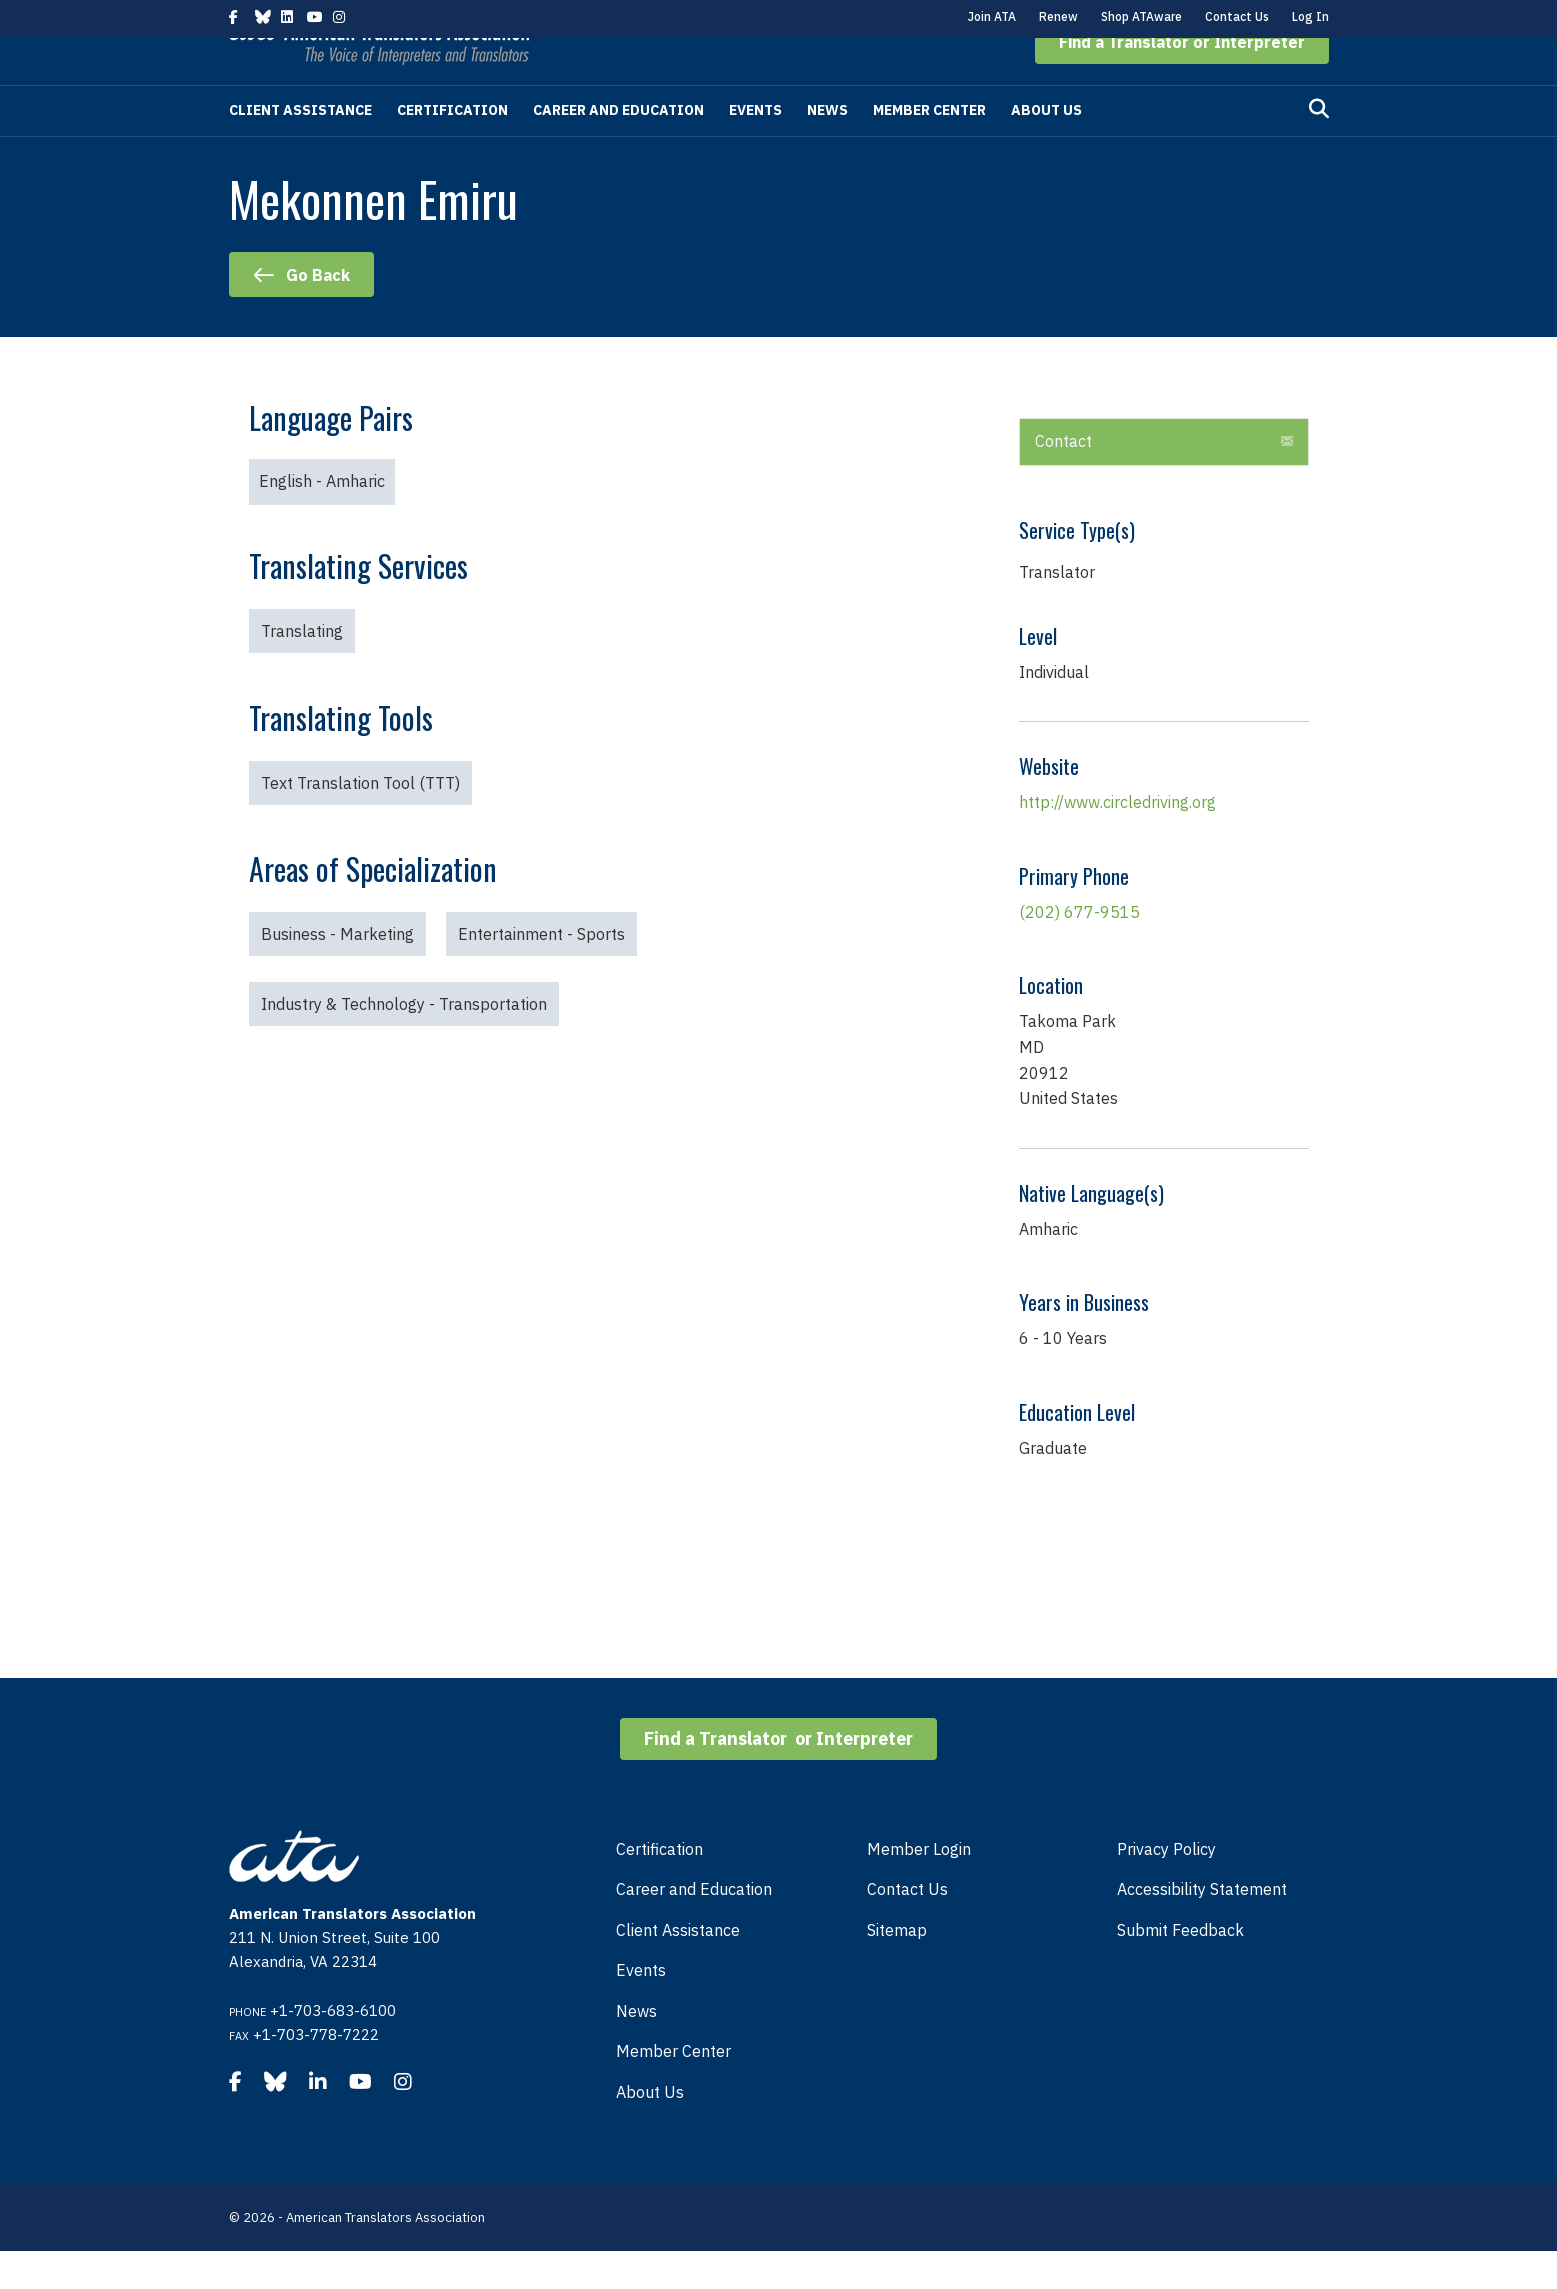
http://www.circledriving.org (1117, 840)
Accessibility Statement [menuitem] (1202, 1927)
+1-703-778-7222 (316, 2072)
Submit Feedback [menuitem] (1180, 1968)
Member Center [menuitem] (673, 2089)
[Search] (1319, 147)
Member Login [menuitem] (919, 1887)
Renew (1058, 16)
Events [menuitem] (641, 2008)
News (827, 148)
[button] (1182, 80)
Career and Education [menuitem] (694, 1927)
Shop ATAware (1141, 16)
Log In (1310, 16)
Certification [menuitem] (659, 1887)
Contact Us (1237, 16)
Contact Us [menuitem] (907, 1927)
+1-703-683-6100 (333, 2048)
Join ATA (992, 16)
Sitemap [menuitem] (897, 1968)
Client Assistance (300, 148)
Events (755, 148)
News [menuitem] (636, 2049)
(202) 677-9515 (1079, 950)
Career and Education (618, 148)
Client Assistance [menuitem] (678, 1968)
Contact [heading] (1063, 479)
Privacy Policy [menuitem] (1166, 1887)
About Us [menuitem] (650, 2130)
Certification (452, 148)
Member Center (929, 148)
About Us (1046, 148)
